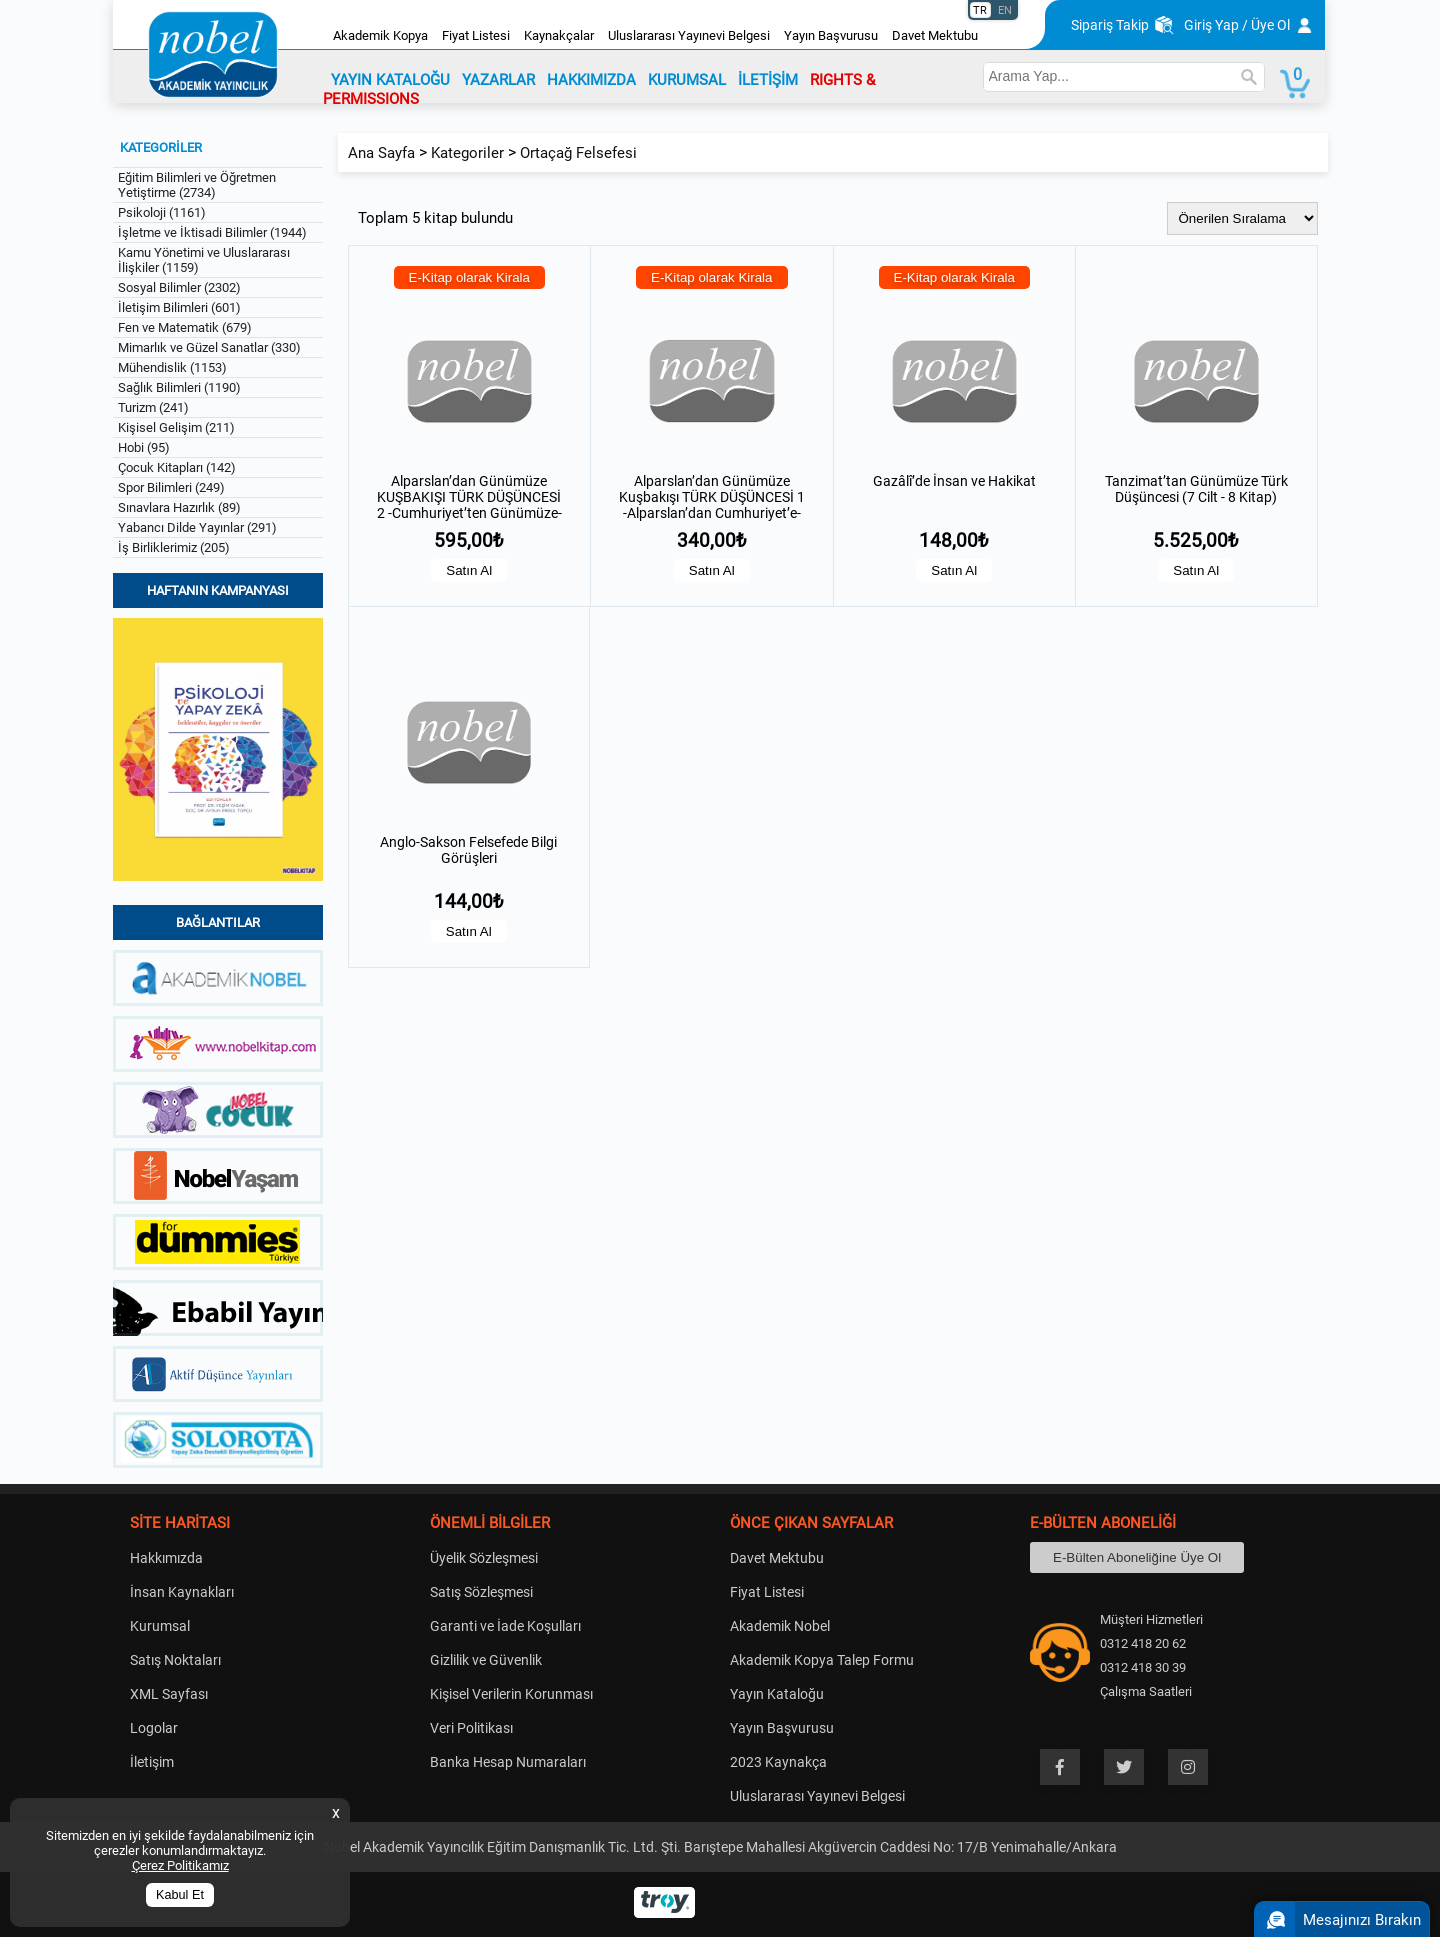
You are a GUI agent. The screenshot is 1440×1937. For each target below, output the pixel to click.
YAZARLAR (498, 80)
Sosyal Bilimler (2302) (179, 287)
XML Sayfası (169, 1694)
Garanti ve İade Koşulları (505, 1626)
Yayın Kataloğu (777, 1694)
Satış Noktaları (175, 1660)
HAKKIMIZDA (591, 80)
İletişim (152, 1762)
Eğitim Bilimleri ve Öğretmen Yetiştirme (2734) (197, 185)
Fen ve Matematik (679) (185, 327)
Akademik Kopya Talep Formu (822, 1660)
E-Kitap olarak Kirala (470, 277)
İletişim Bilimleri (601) (179, 307)
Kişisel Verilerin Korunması (511, 1694)
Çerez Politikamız (180, 1865)
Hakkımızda (166, 1558)
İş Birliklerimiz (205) (174, 547)
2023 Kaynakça (778, 1762)
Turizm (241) (153, 407)
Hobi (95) (144, 447)
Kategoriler (467, 153)
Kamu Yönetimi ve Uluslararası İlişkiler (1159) (204, 260)
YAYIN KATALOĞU (390, 80)
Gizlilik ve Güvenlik (486, 1660)
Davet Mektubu (935, 35)
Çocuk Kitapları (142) (177, 467)
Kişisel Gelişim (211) (176, 427)
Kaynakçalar (559, 35)
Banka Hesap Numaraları (508, 1762)
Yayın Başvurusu (831, 35)
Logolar (154, 1728)
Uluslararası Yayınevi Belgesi (689, 35)
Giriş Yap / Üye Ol (1237, 25)
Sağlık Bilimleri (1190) (179, 387)
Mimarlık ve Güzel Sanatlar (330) (209, 347)
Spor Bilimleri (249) (171, 487)
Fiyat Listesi (476, 35)
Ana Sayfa (381, 153)
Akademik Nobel (780, 1626)
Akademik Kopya (380, 35)
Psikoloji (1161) (162, 212)
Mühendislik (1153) (172, 367)
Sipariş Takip (1110, 25)
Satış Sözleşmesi (481, 1592)
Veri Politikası (471, 1728)
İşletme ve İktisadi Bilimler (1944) (212, 232)
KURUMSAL (687, 80)
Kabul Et (180, 1895)
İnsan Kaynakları (182, 1592)
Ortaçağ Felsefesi (578, 153)
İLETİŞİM (768, 80)
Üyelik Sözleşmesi (484, 1558)
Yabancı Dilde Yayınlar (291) (197, 527)
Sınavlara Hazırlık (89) (179, 507)
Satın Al (469, 570)
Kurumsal (160, 1626)
